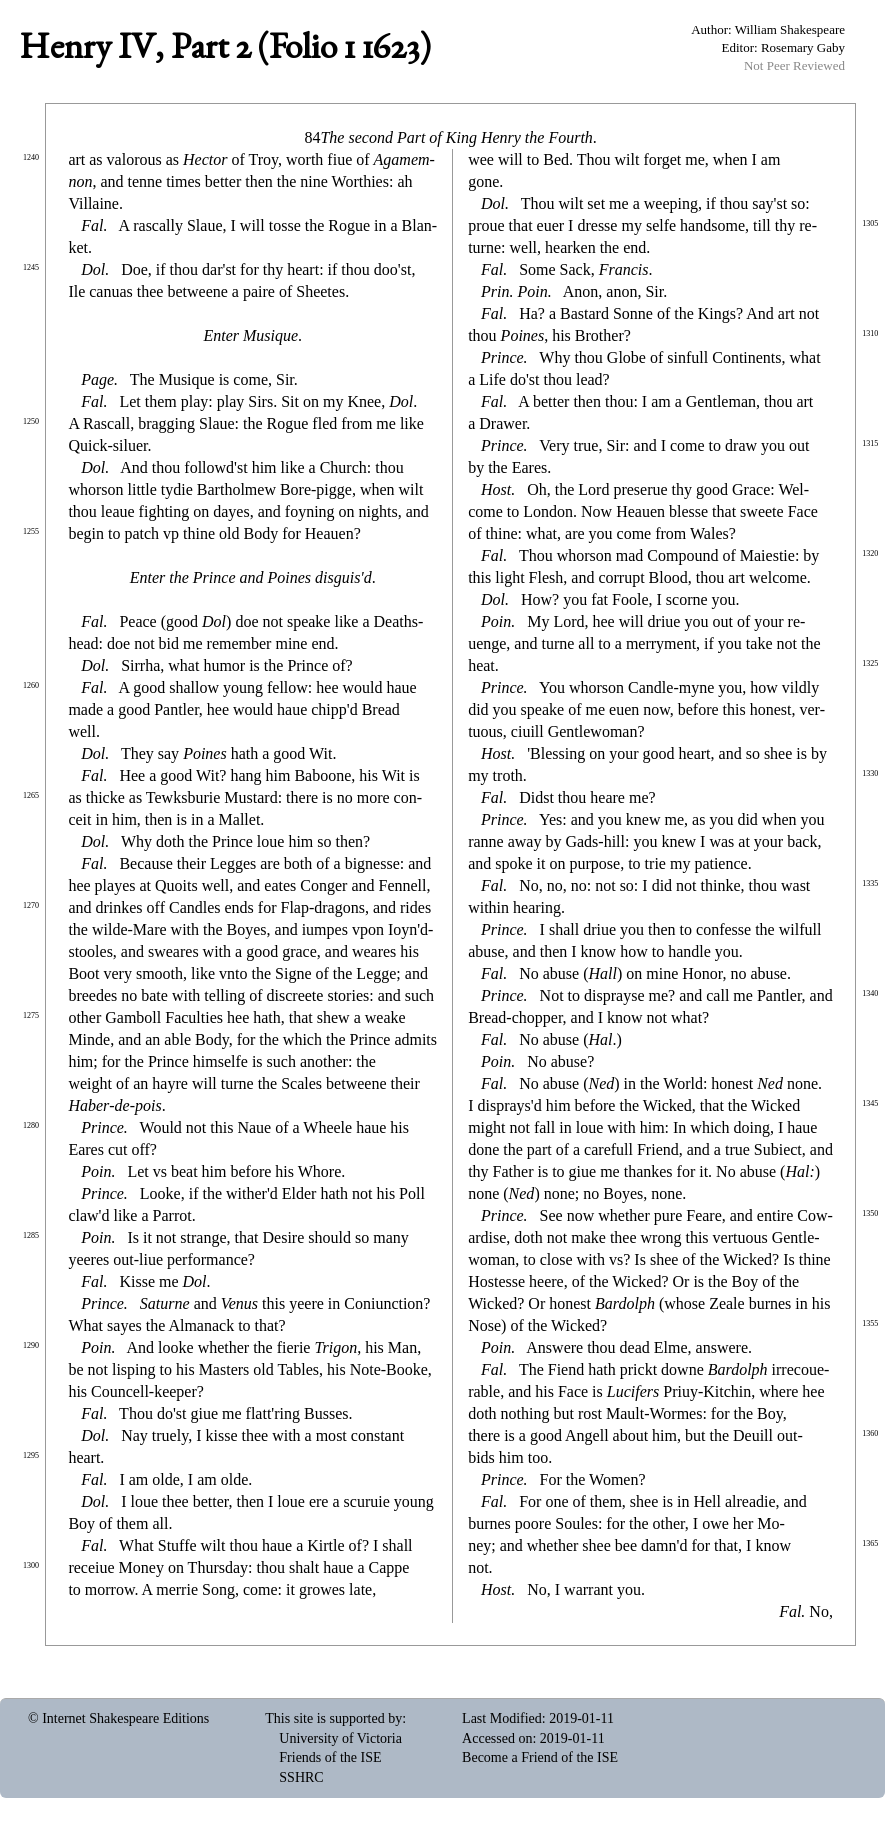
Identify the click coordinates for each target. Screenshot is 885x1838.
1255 (31, 531)
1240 (31, 157)
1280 (31, 1125)
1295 (31, 1455)
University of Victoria (340, 1738)
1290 (31, 1345)
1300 (31, 1565)
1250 (31, 421)
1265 (31, 795)
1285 (31, 1235)
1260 (31, 685)
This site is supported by (333, 1718)
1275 (31, 1015)
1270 (31, 905)
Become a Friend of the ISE (540, 1757)
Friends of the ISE (330, 1757)
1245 (31, 267)
